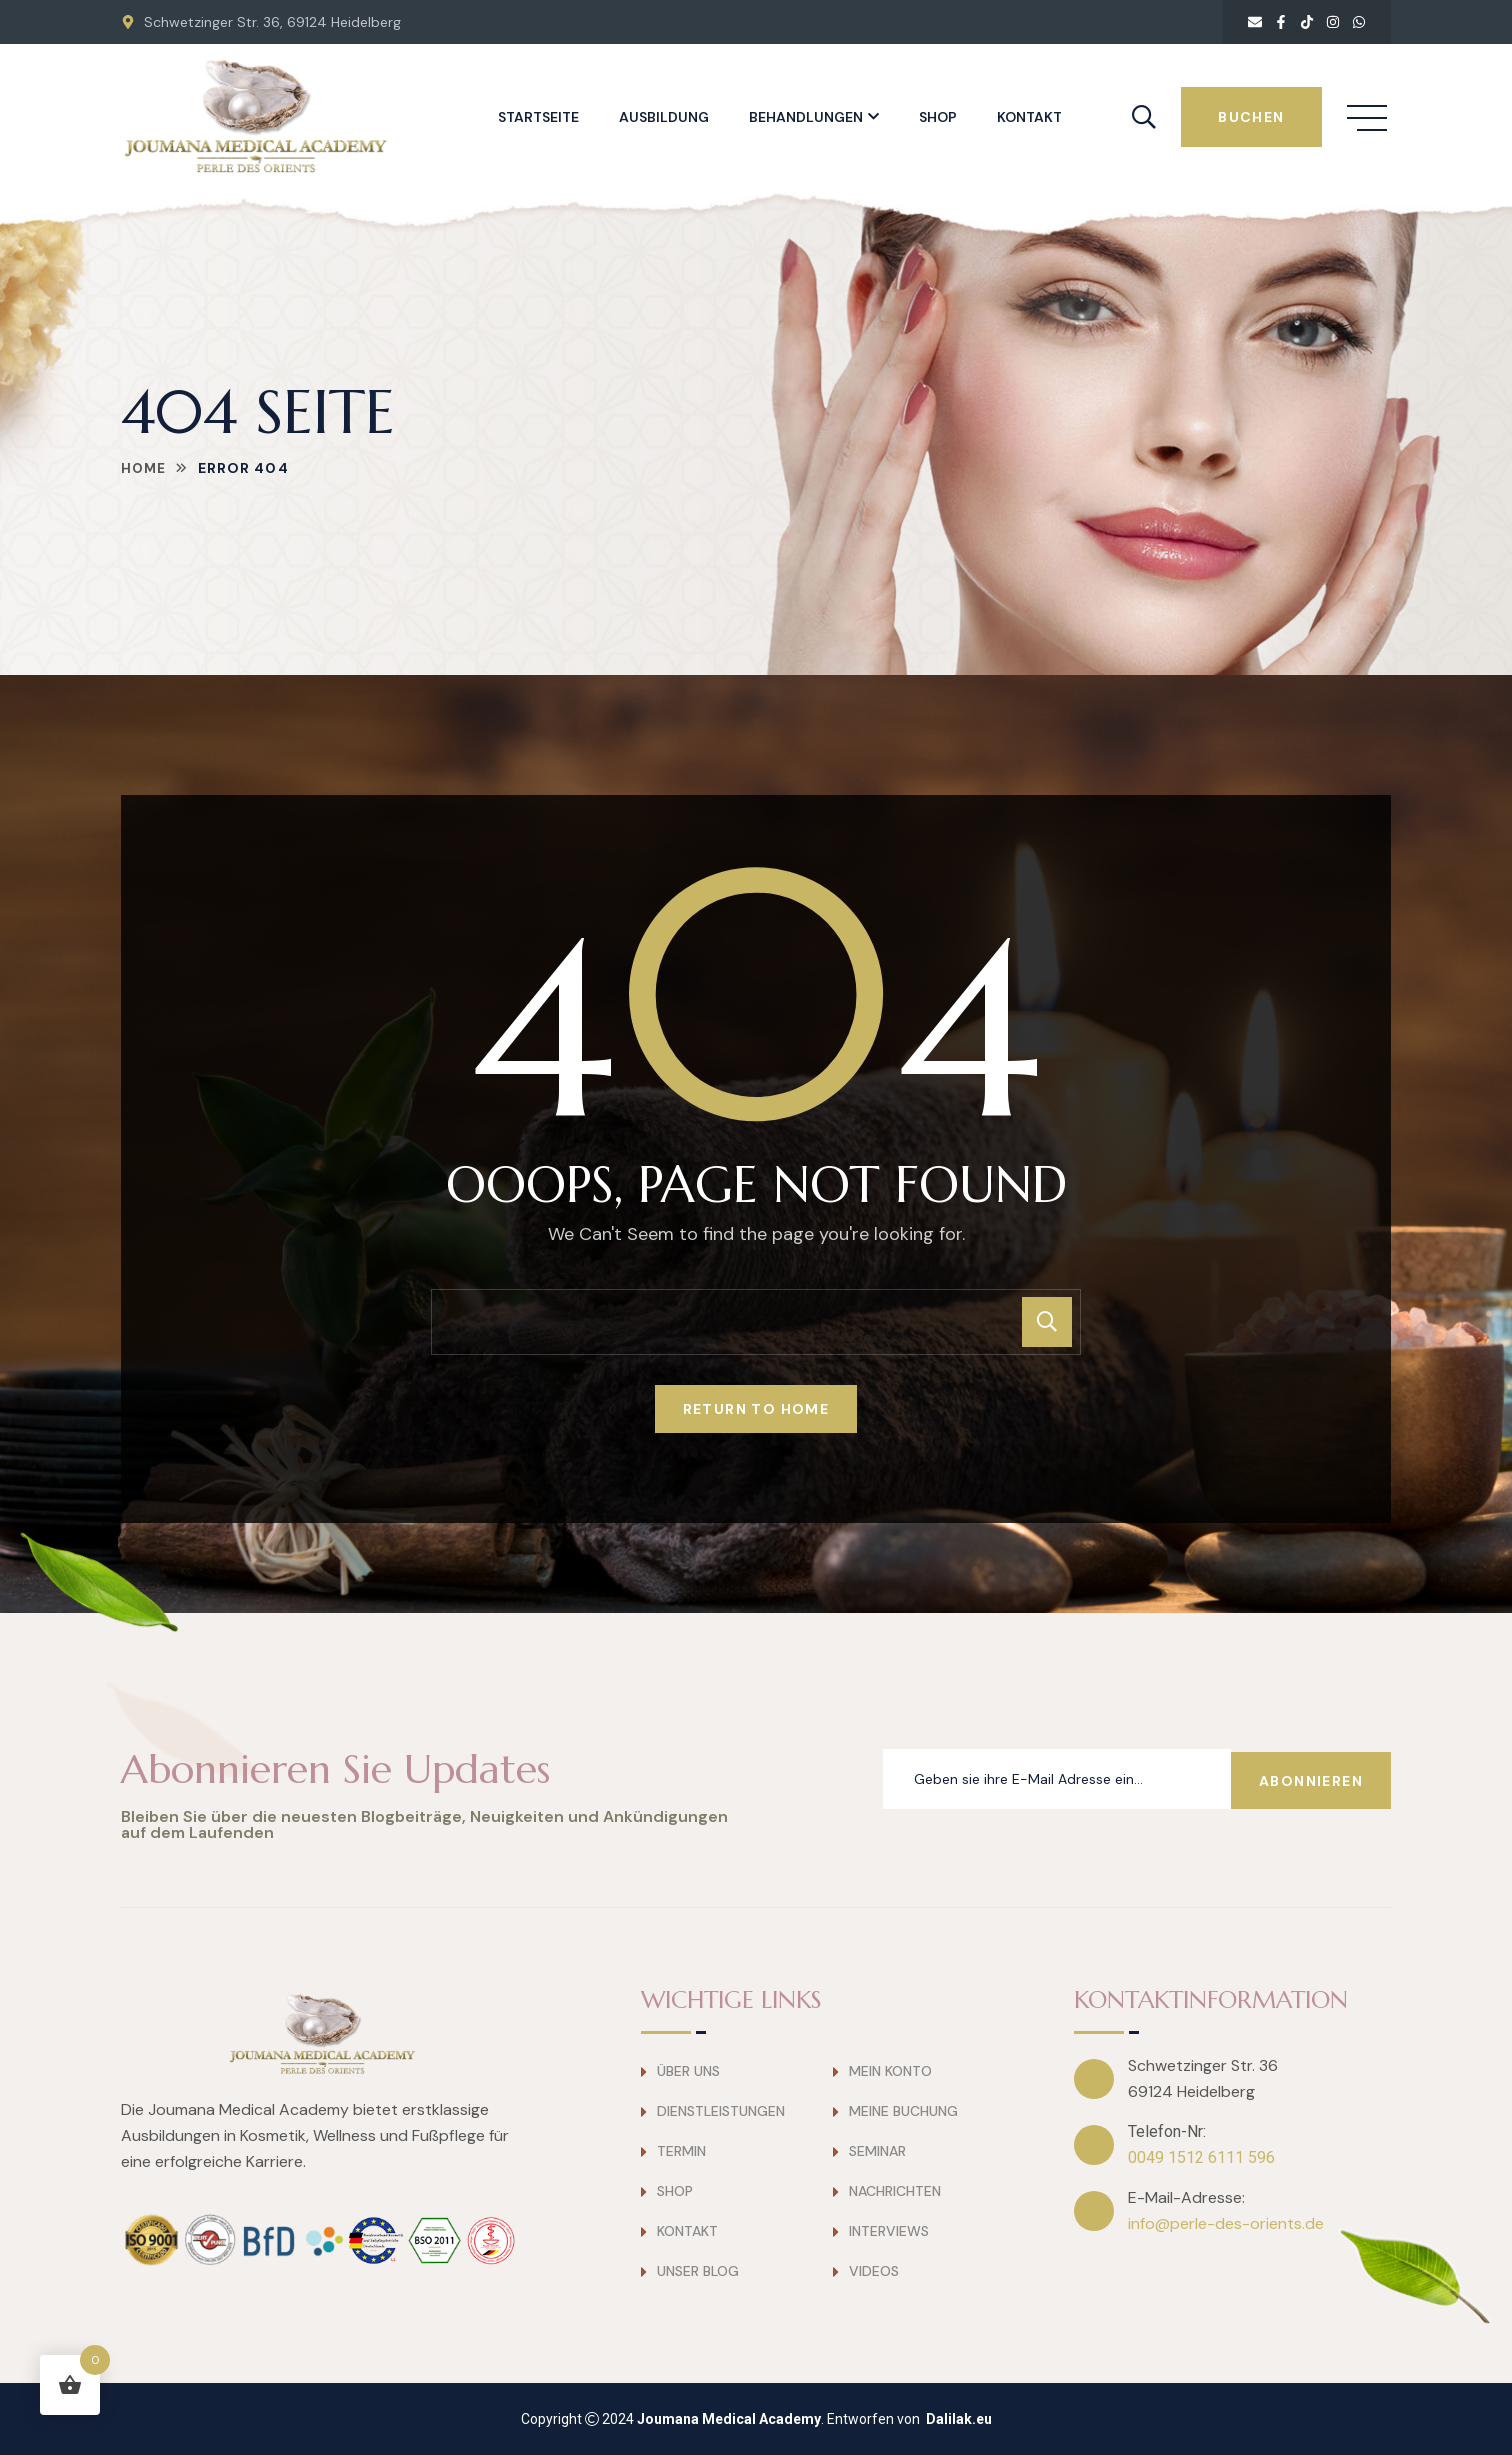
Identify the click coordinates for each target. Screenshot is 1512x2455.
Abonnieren (1311, 1779)
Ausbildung (664, 117)
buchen (1251, 117)
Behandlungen (806, 117)
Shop (938, 117)
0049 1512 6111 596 (1201, 2157)
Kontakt (1029, 117)
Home (144, 468)
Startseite (538, 117)
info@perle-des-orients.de (1226, 2223)
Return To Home (756, 1409)
